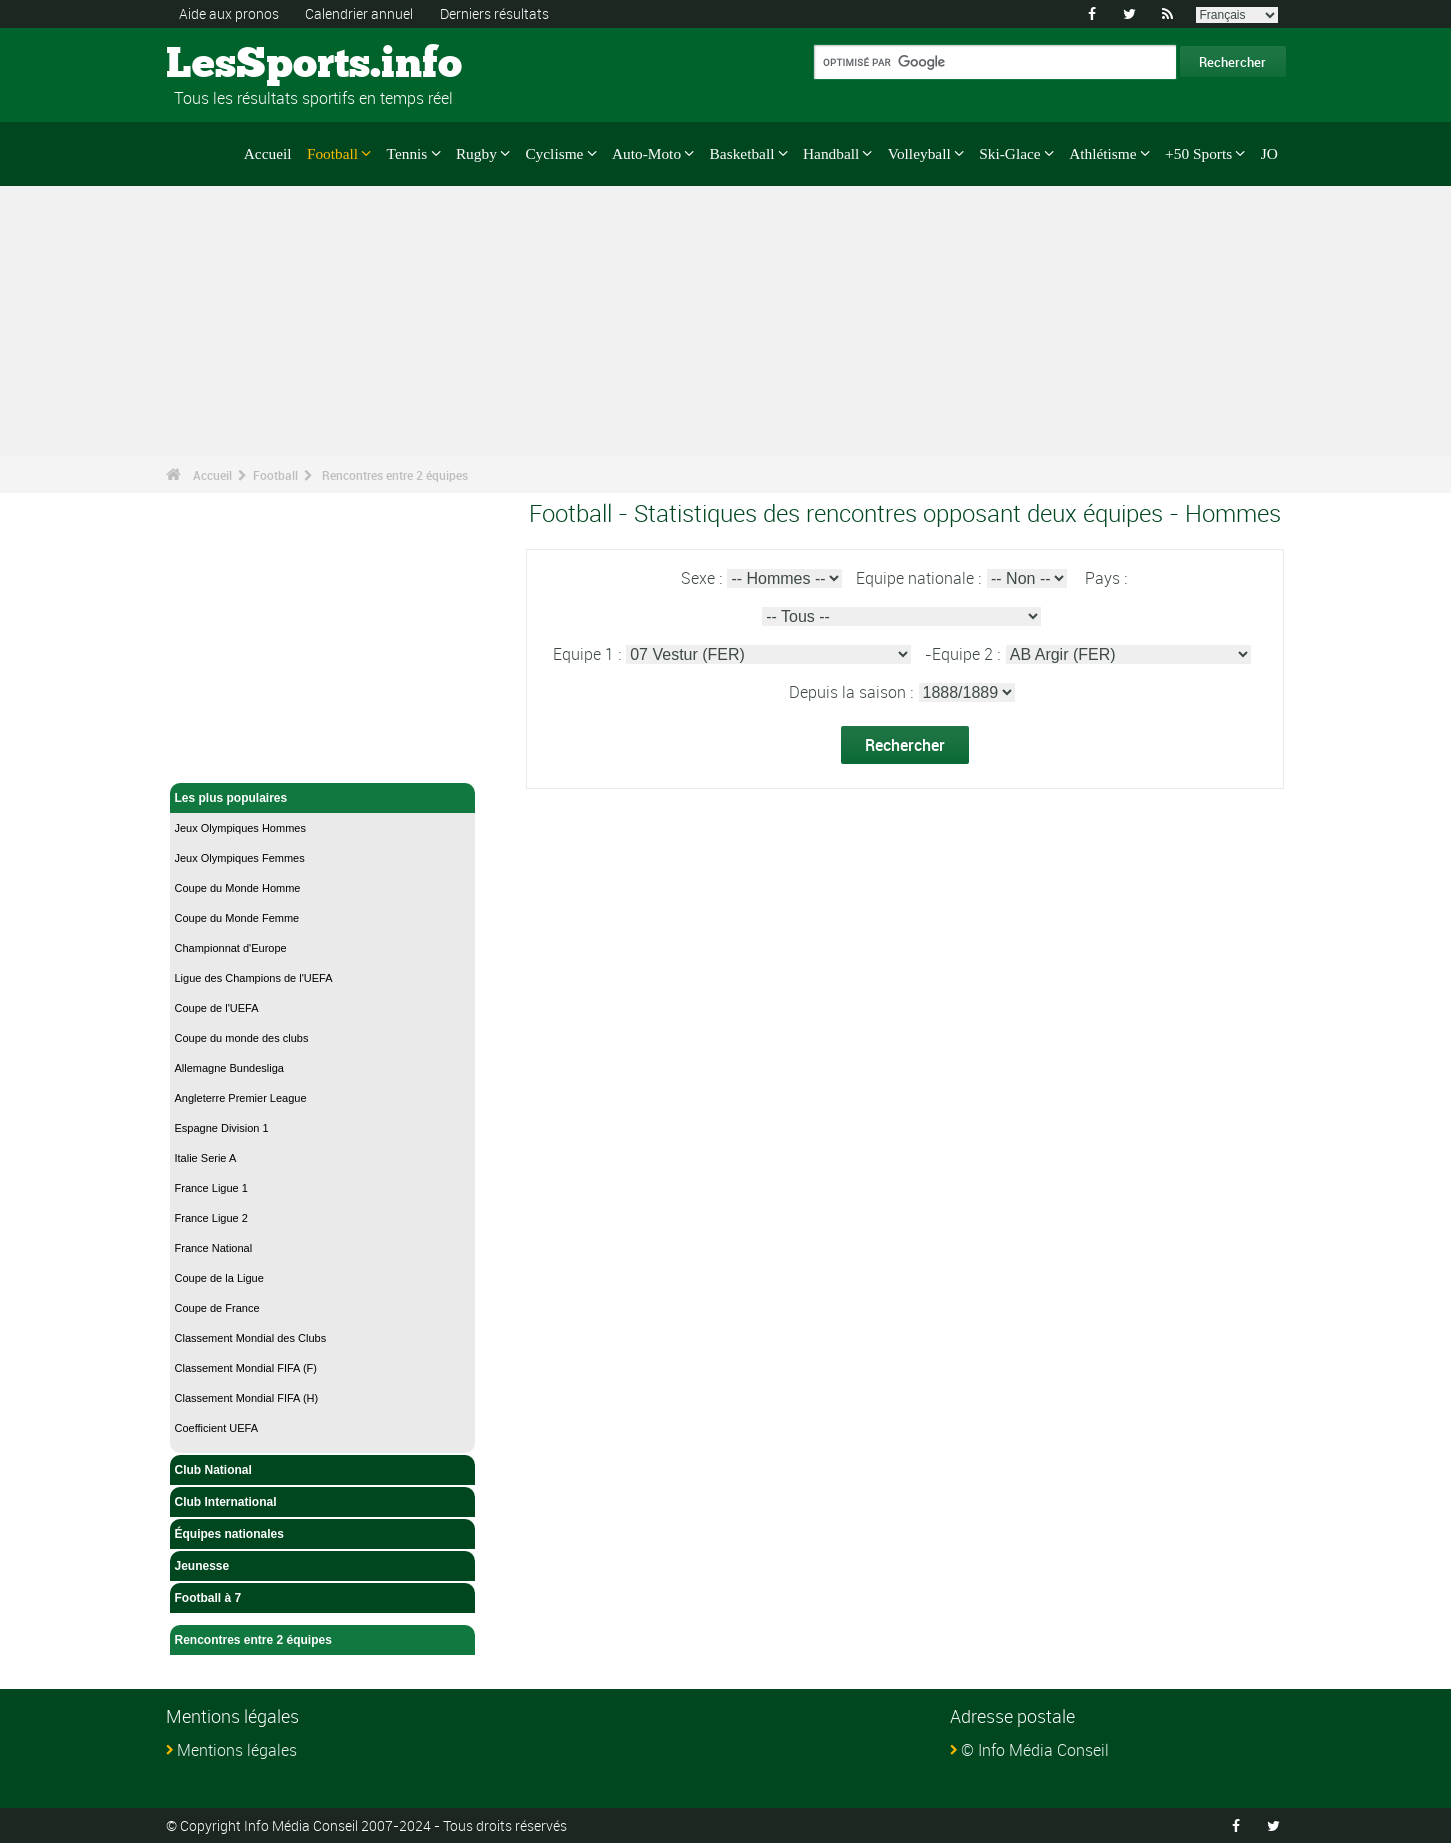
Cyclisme (554, 153)
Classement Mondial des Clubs (251, 1338)
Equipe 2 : (968, 654)
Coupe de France (217, 1308)
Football (332, 153)
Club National (323, 1470)
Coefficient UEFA (217, 1428)
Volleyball (919, 153)
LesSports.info (241, 65)
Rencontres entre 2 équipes (395, 475)
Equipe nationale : (920, 578)
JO (1269, 153)
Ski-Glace (1009, 153)
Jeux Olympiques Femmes (240, 858)
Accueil (268, 153)
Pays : (1106, 578)
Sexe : (703, 578)
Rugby (476, 153)
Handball (831, 153)
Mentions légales (237, 1750)
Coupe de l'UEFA (217, 1008)
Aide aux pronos (229, 13)
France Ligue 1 (211, 1188)
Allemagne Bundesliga (229, 1068)
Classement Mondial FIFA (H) (247, 1398)
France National (214, 1248)
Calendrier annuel (359, 13)
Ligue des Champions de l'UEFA (254, 978)
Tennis (407, 153)
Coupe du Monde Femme (237, 918)
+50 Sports (1198, 153)
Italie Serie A (206, 1158)
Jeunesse (323, 1566)
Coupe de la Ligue (219, 1278)
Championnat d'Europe (231, 948)
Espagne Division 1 (222, 1128)
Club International (323, 1502)
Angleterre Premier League (241, 1098)
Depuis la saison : (853, 692)
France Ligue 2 (211, 1218)
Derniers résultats (494, 13)
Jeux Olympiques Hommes (240, 828)
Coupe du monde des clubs (242, 1038)
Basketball (742, 153)
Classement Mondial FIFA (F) (246, 1368)
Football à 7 (323, 1598)
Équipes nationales (323, 1534)
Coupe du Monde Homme (238, 888)
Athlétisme (1102, 153)
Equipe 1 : (589, 654)
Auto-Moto (646, 153)
